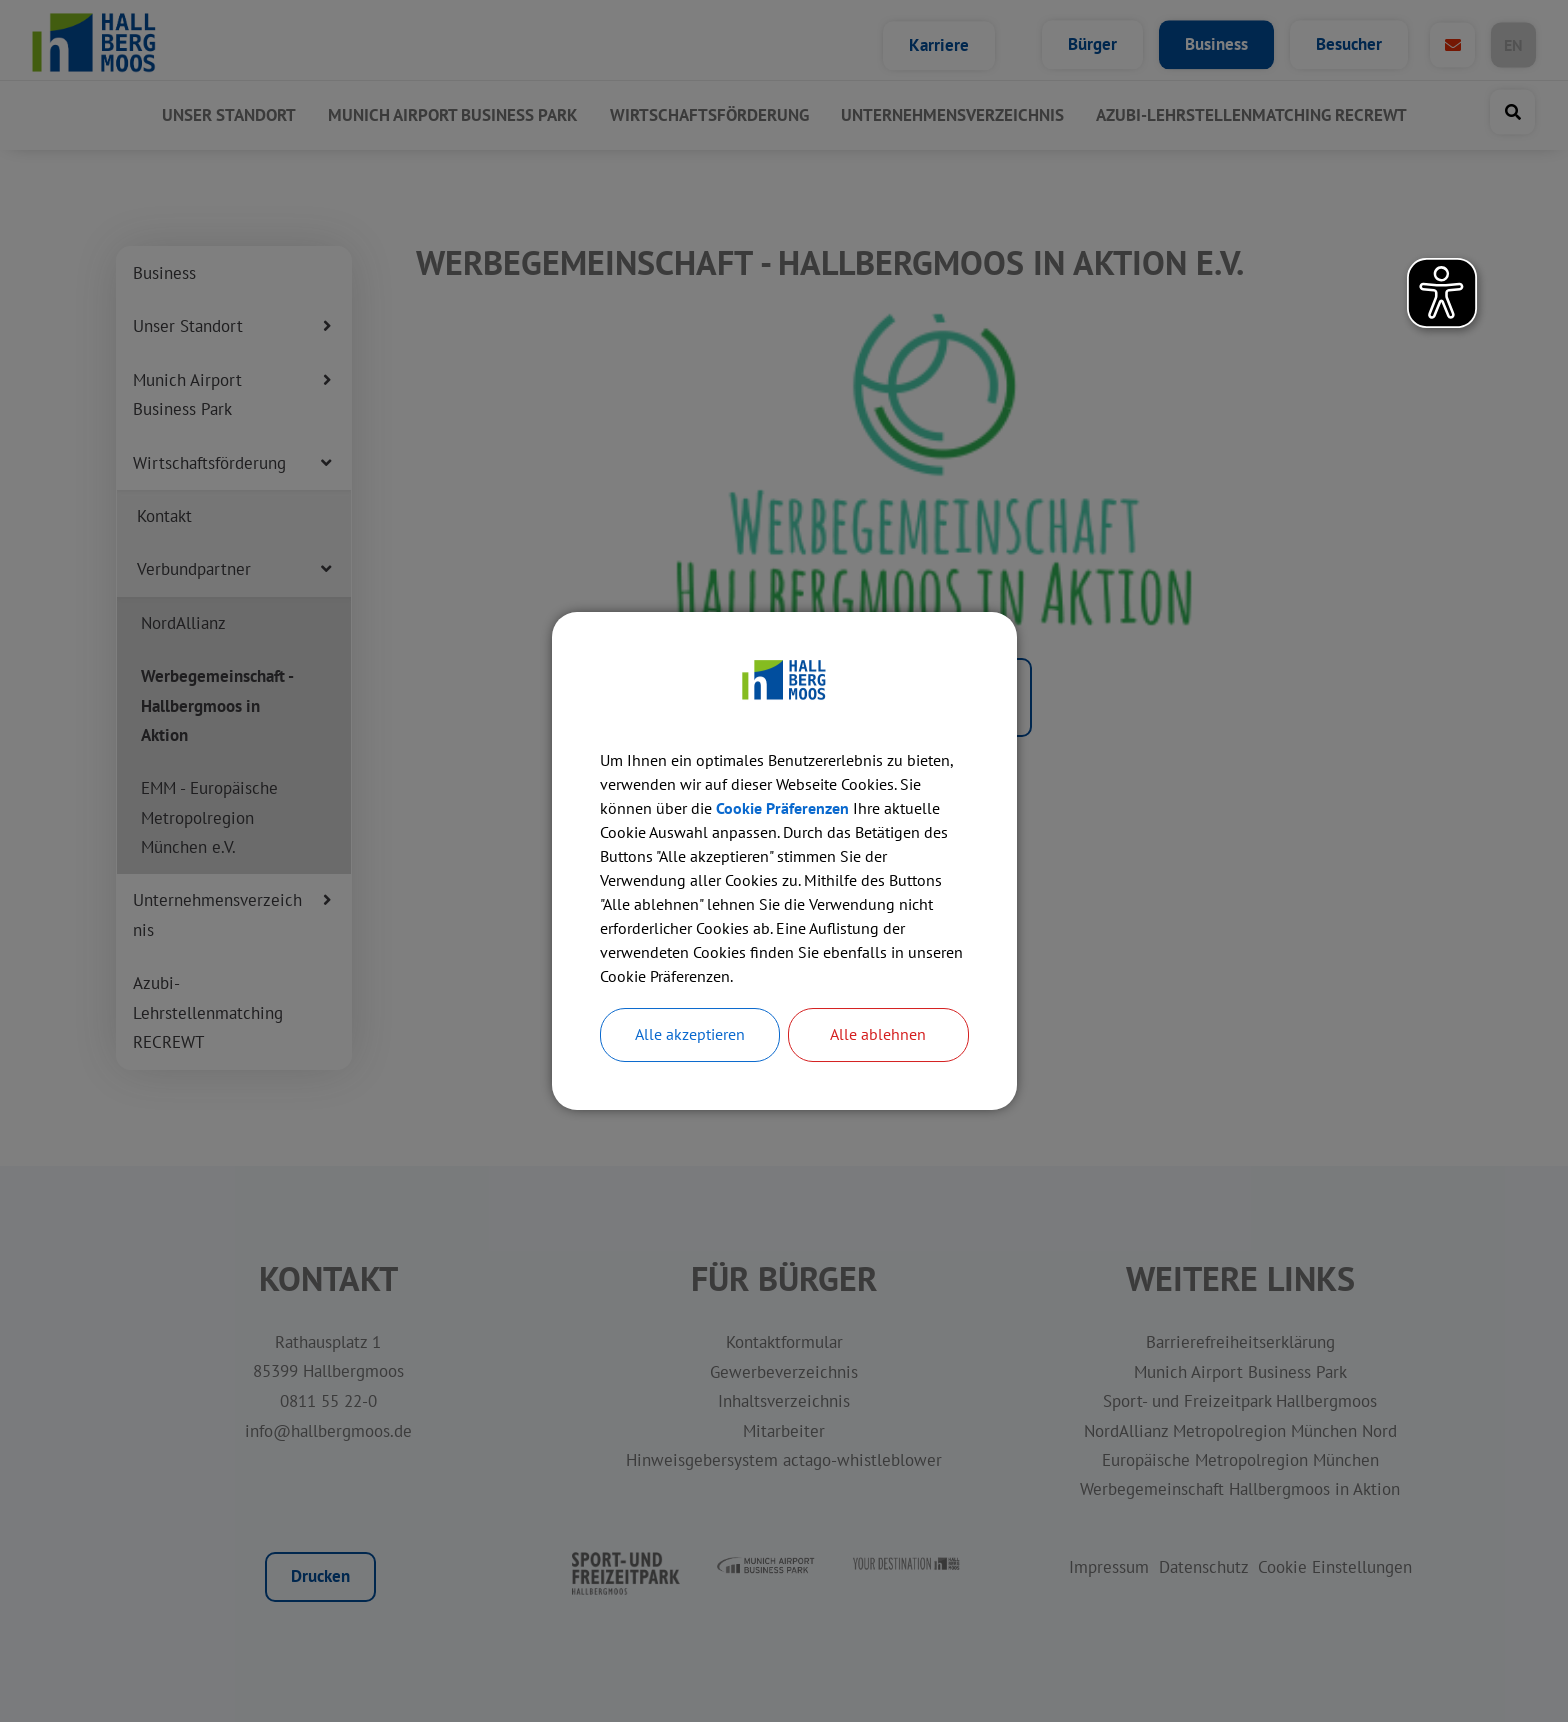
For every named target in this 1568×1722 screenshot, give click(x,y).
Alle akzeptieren (690, 1035)
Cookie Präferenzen (782, 808)
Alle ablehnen (878, 1035)
